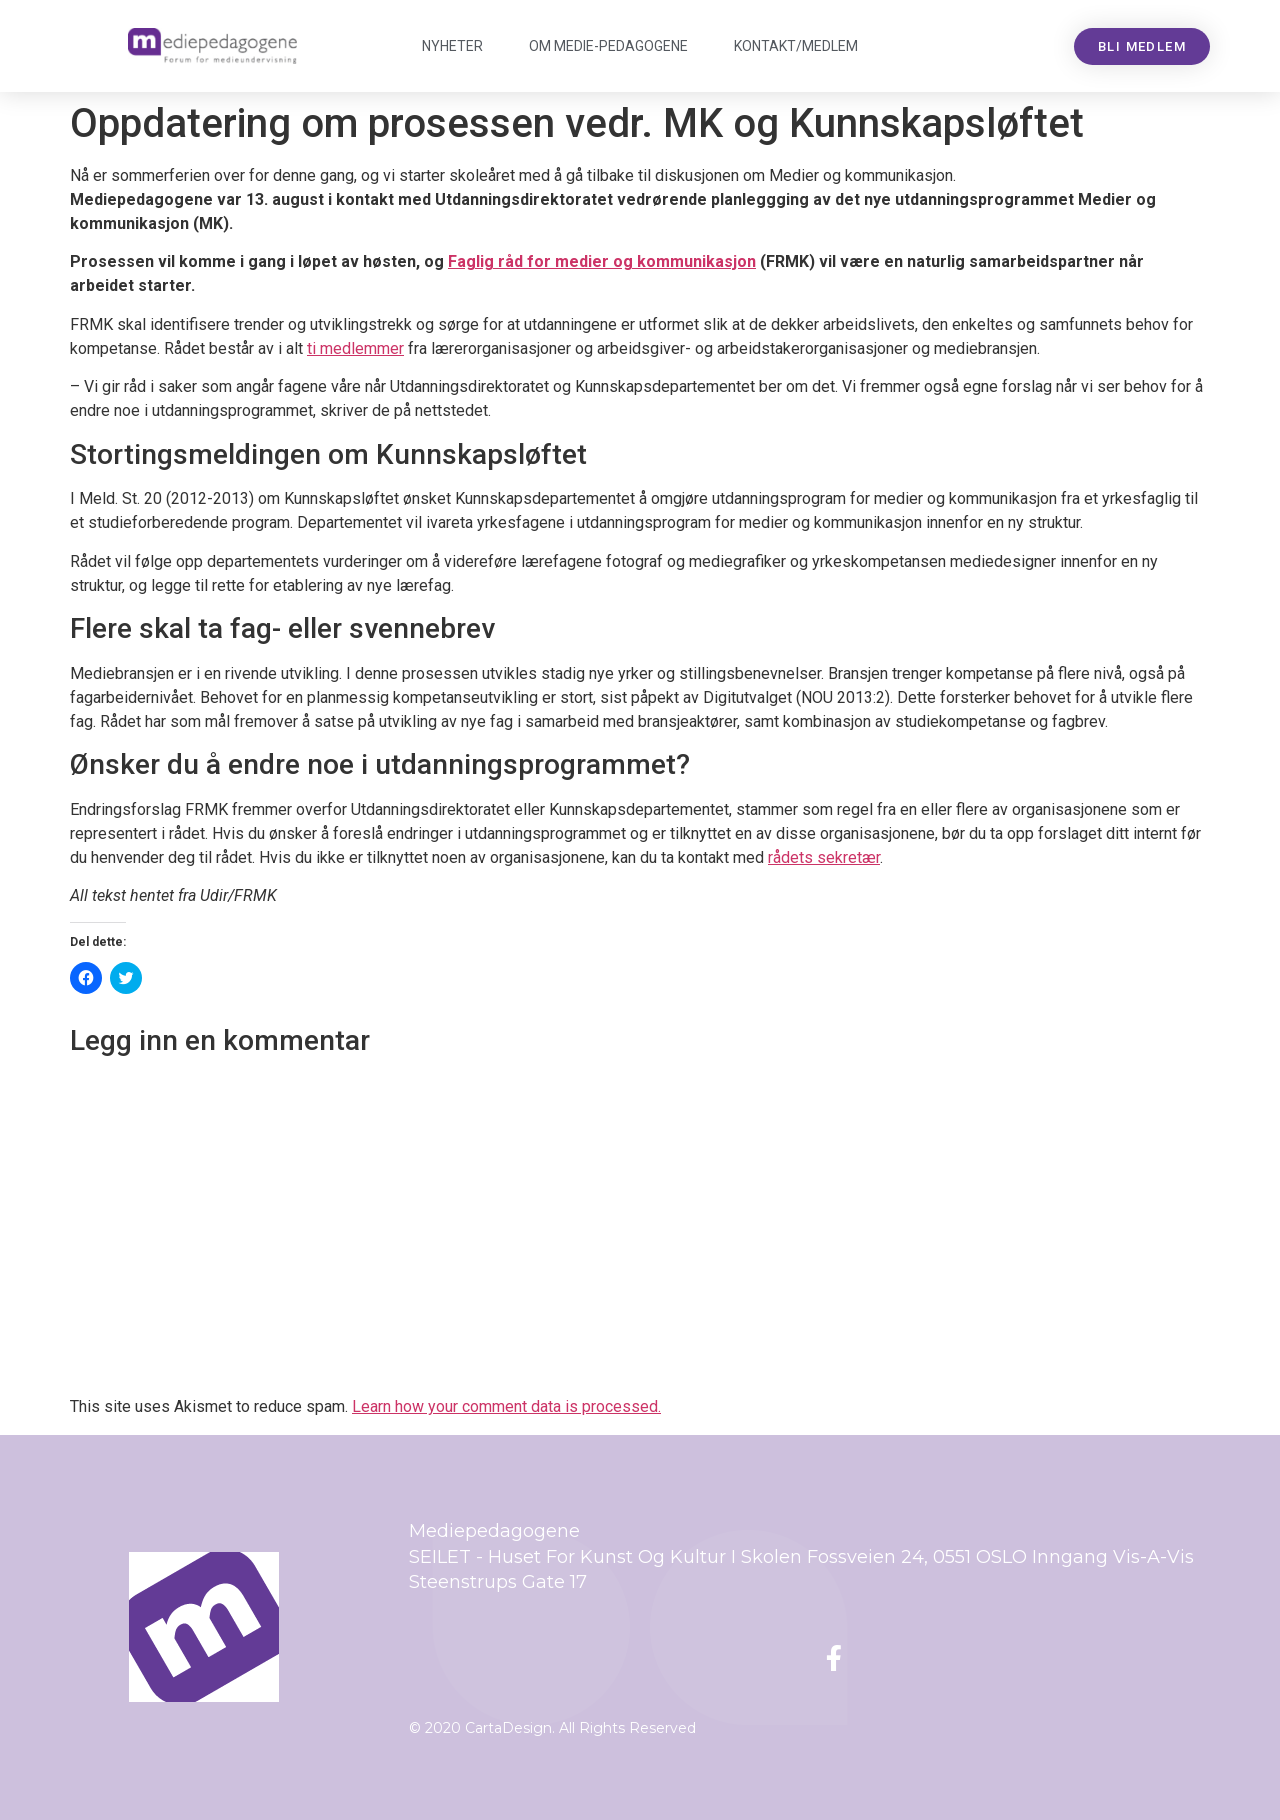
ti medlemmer (355, 348)
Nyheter (452, 46)
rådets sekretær (824, 857)
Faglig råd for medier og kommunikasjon (602, 261)
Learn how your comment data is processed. (506, 1406)
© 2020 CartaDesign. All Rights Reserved (552, 1728)
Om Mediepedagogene (608, 46)
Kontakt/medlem (796, 46)
